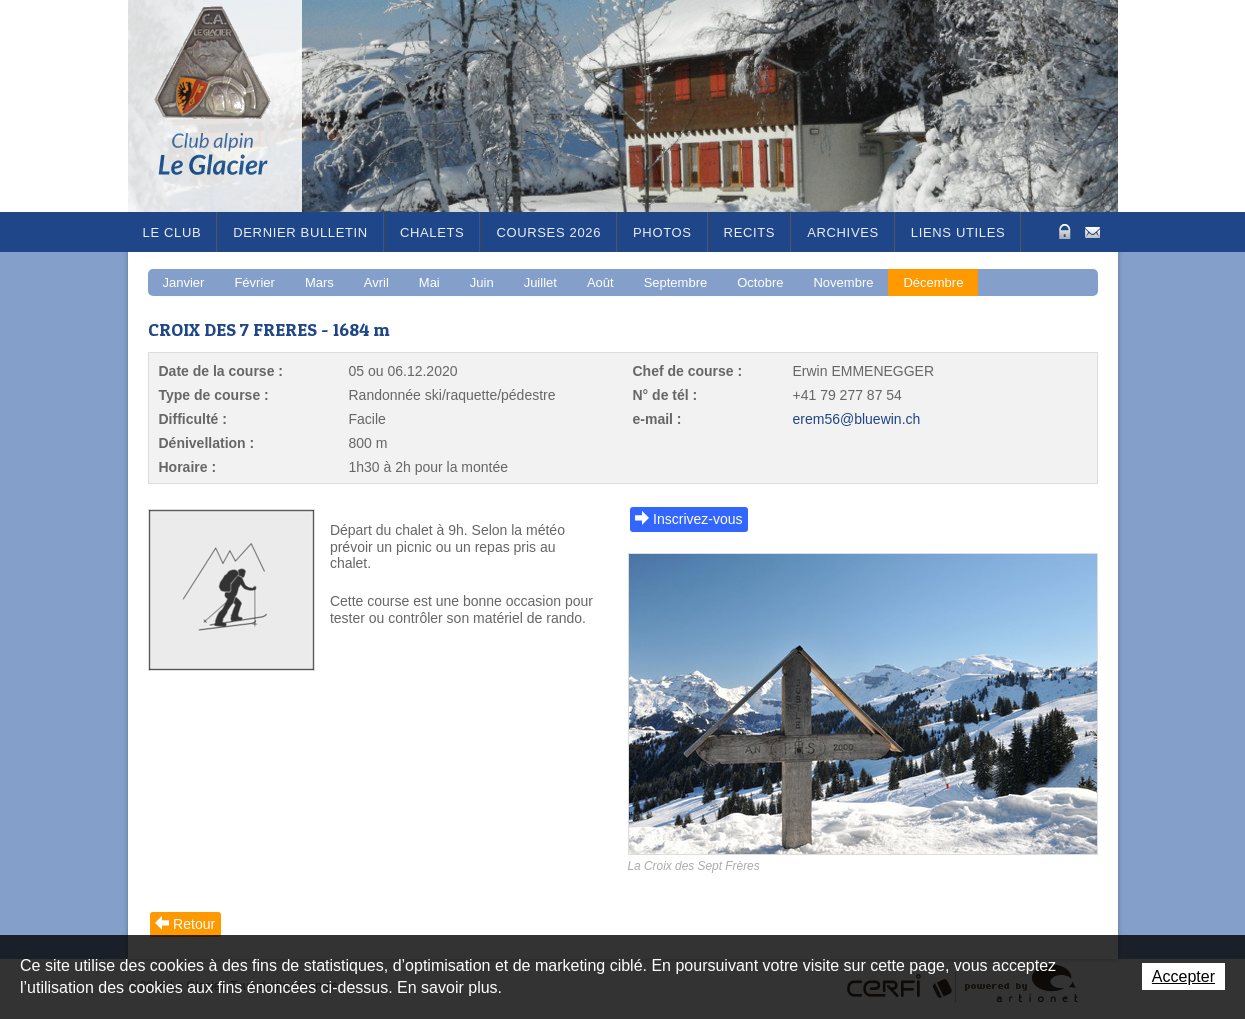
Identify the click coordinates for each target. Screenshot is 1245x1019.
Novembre (843, 282)
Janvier (184, 282)
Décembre (933, 282)
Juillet (540, 282)
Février (254, 282)
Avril (376, 282)
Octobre (760, 282)
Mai (429, 282)
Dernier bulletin (300, 232)
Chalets (432, 232)
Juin (482, 282)
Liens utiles (958, 232)
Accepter (1183, 976)
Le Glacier (228, 106)
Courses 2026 (548, 232)
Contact (1092, 230)
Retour (194, 924)
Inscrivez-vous (697, 519)
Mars (319, 282)
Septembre (676, 282)
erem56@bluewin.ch (857, 419)
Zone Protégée (1062, 231)
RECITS (750, 232)
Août (600, 282)
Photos (662, 232)
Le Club (172, 232)
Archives (843, 232)
